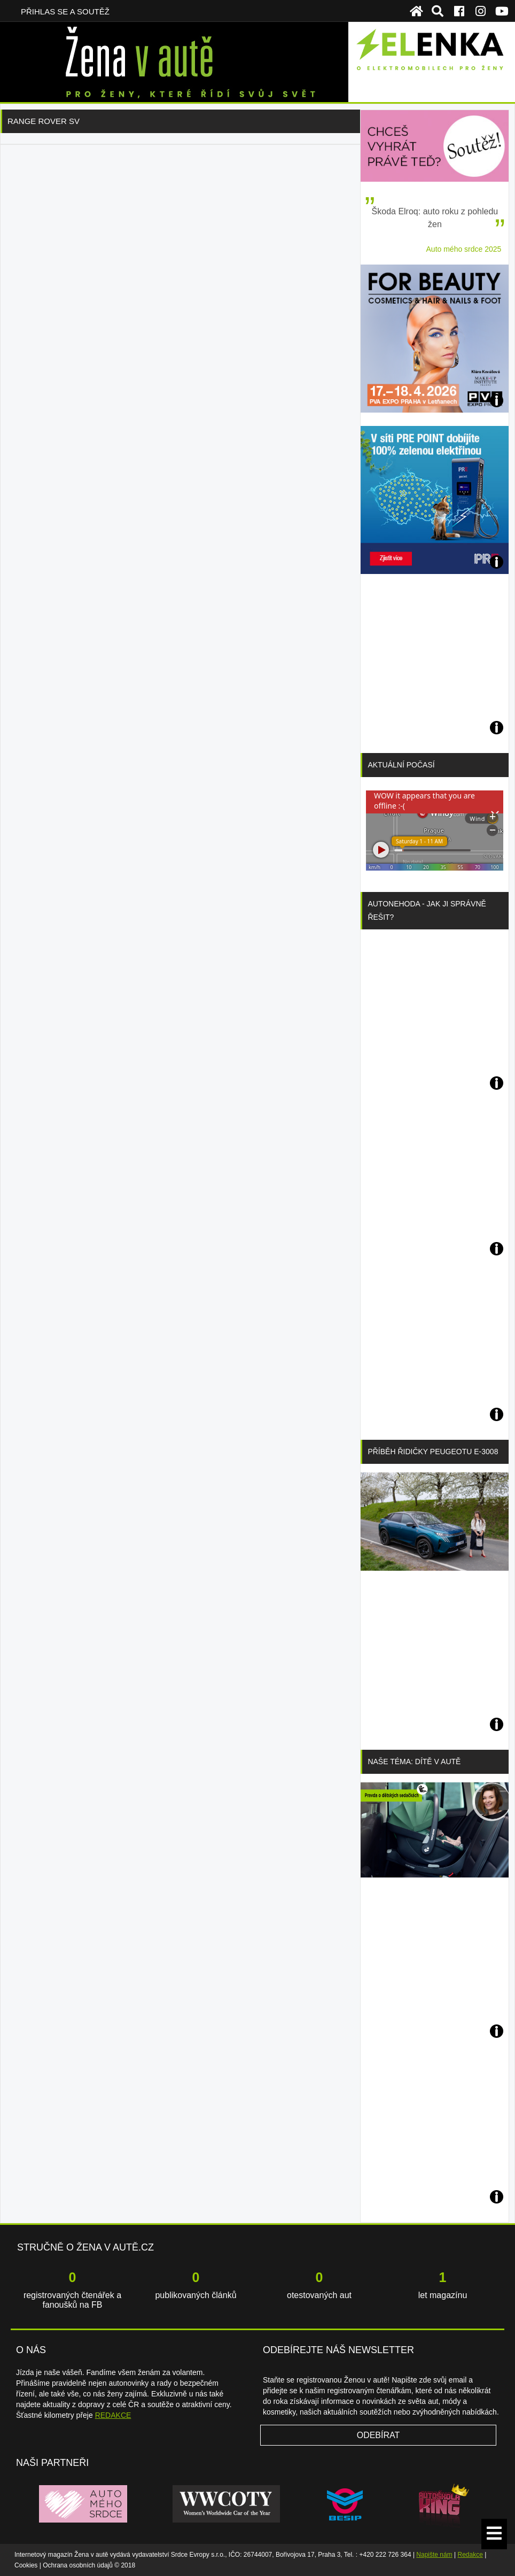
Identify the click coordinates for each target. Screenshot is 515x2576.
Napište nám (434, 2554)
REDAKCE (113, 2415)
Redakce (470, 2554)
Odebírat (378, 2435)
